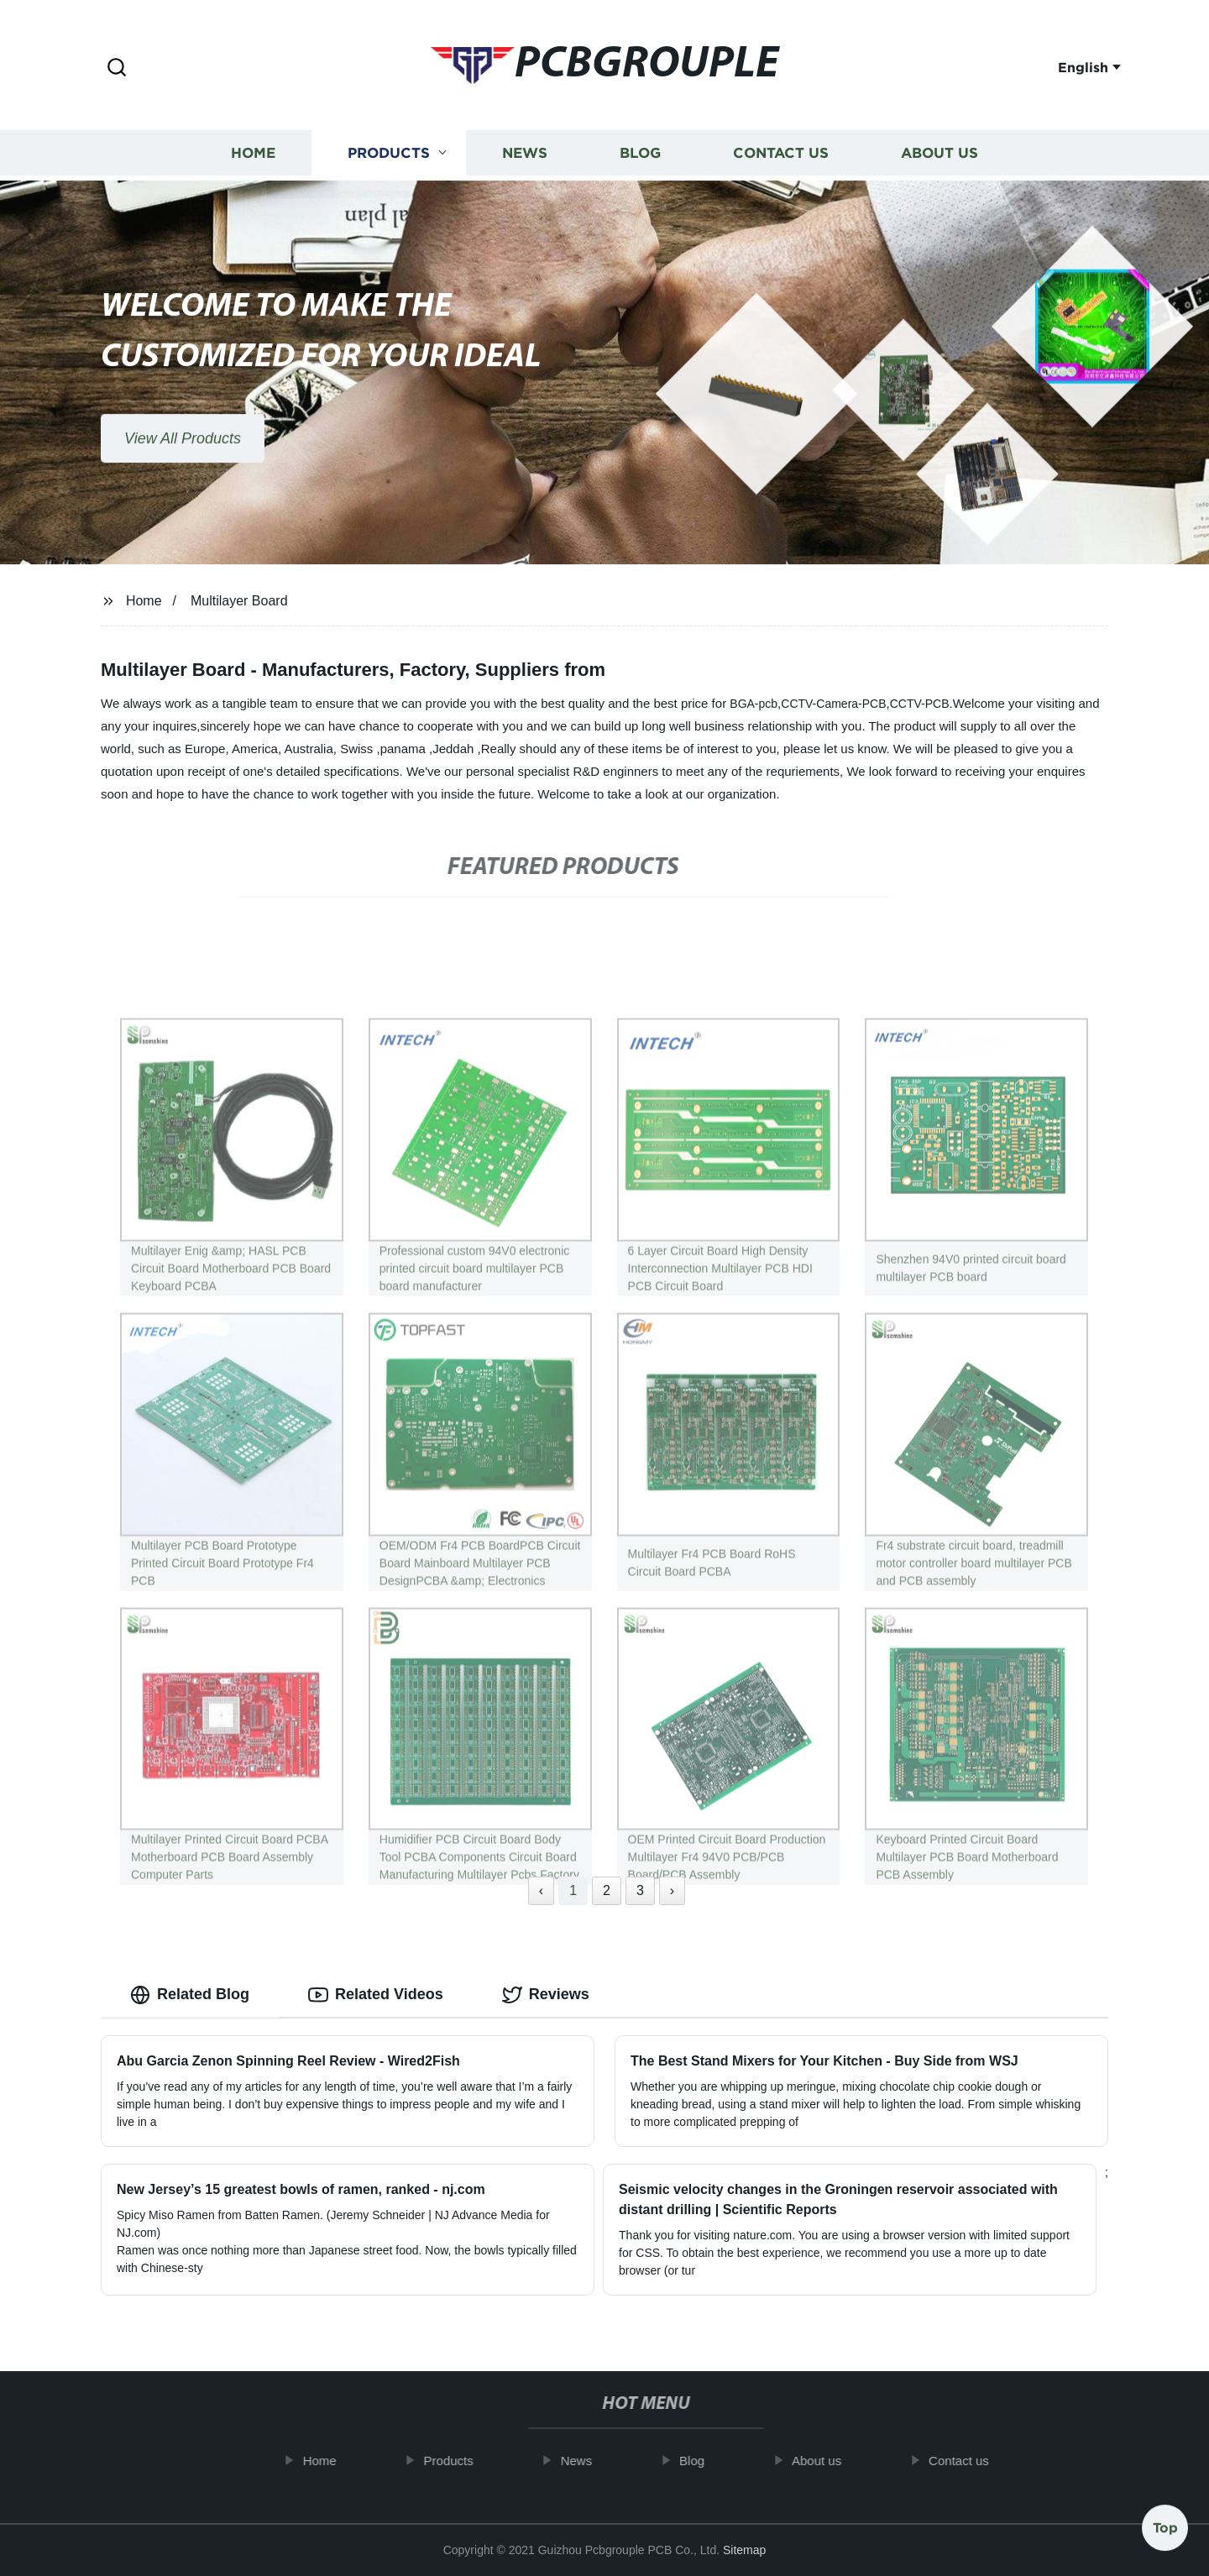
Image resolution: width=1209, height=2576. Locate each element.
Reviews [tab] (545, 1995)
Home (253, 153)
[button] (117, 68)
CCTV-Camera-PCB (833, 703)
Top (1165, 2524)
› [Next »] (672, 1890)
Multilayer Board (239, 601)
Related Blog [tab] (189, 1995)
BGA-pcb (753, 703)
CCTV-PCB (920, 703)
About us (939, 153)
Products (389, 153)
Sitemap (744, 2550)
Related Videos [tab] (375, 1995)
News (524, 153)
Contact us (781, 153)
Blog (640, 153)
